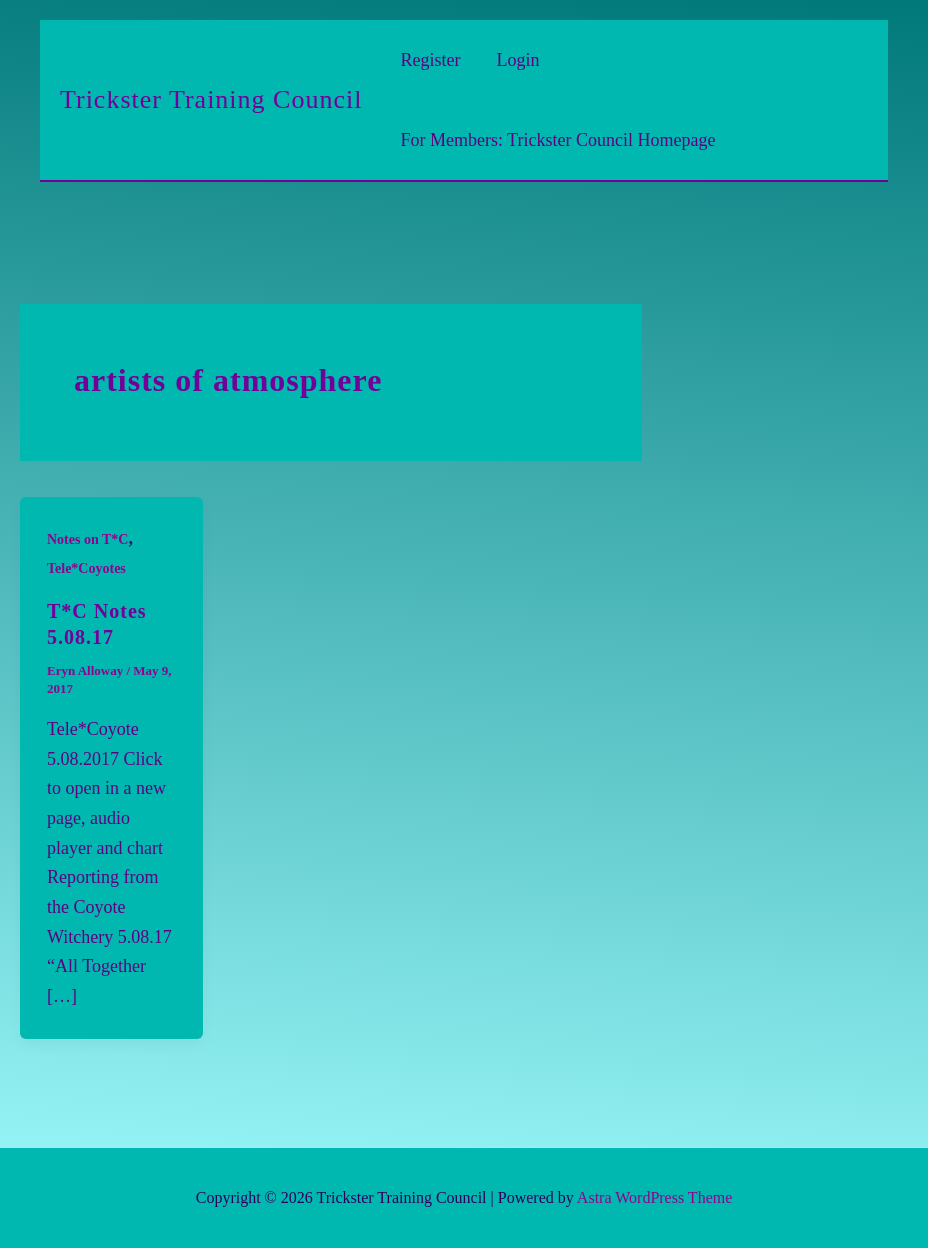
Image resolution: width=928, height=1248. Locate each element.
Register (430, 60)
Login (517, 60)
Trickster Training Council (211, 99)
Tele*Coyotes (86, 568)
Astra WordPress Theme (654, 1197)
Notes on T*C (87, 539)
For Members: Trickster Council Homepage (557, 140)
